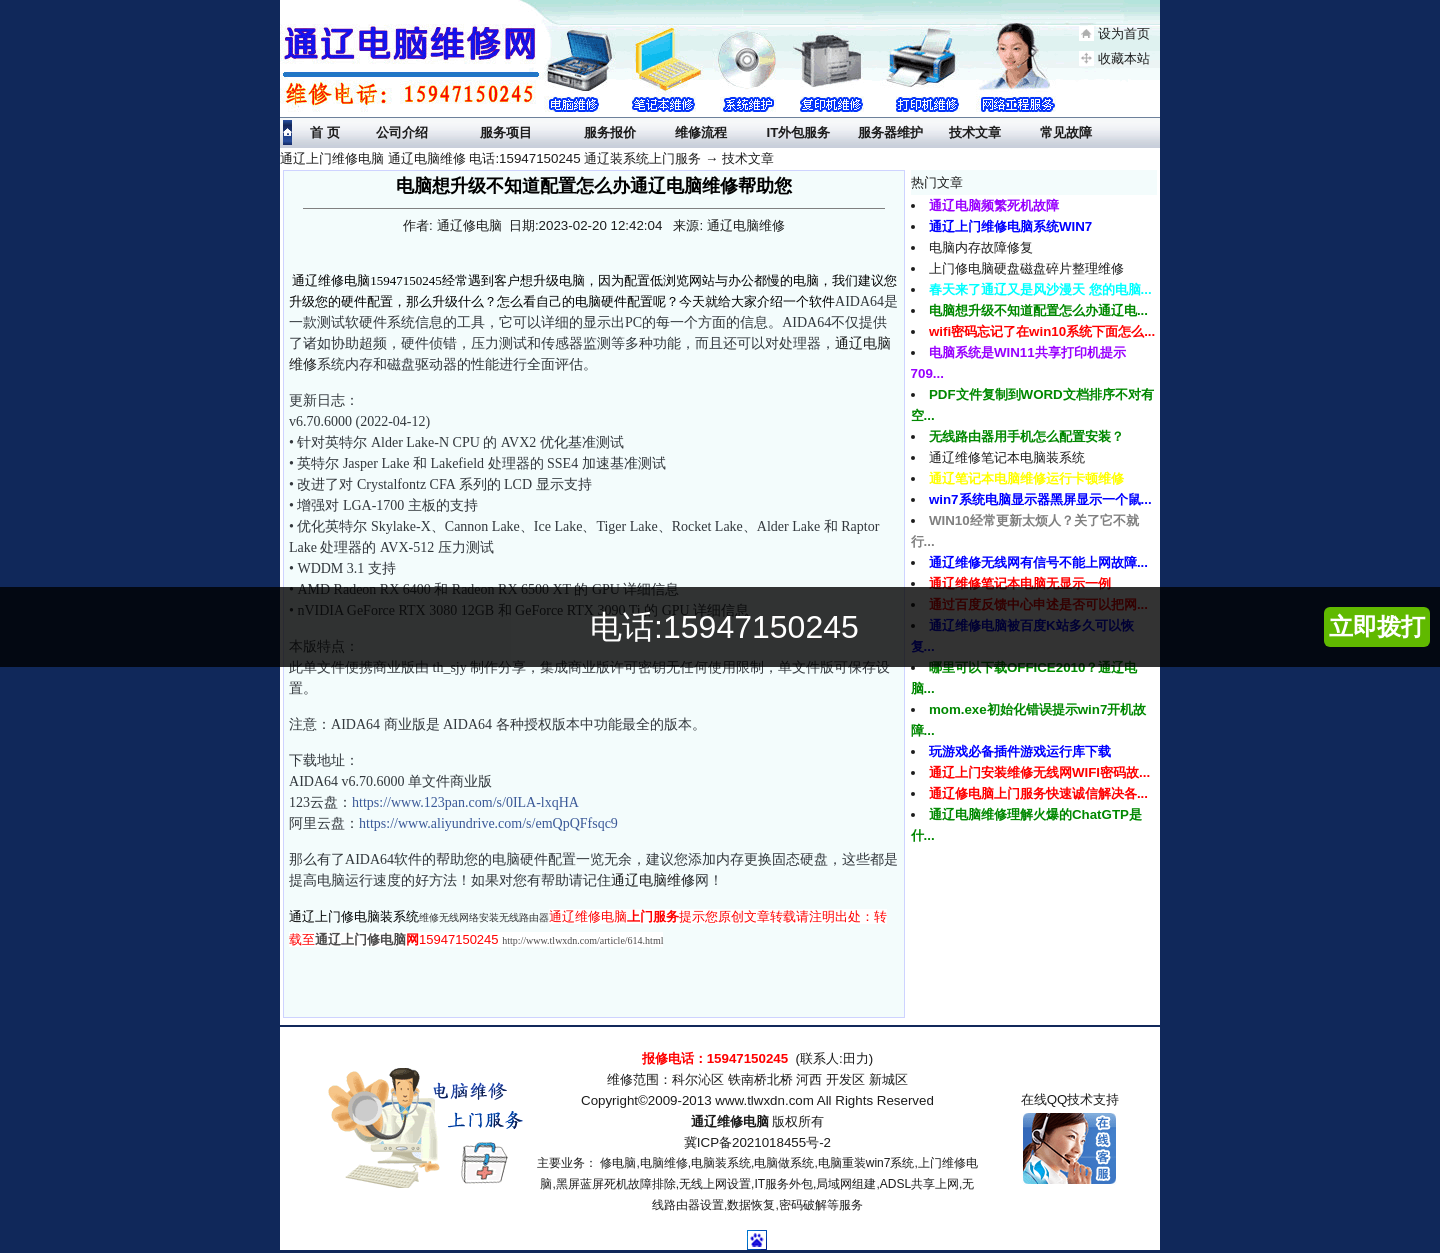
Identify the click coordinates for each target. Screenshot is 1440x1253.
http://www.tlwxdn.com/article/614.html (582, 940)
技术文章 (748, 158)
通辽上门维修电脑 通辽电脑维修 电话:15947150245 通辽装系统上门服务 (490, 158)
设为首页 (1124, 33)
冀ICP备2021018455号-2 (757, 1142)
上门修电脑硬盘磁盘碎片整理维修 (1026, 268)
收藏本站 (1124, 58)
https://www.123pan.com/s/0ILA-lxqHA (465, 802)
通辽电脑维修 (653, 880)
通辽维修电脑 (730, 1121)
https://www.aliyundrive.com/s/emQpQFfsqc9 (488, 823)
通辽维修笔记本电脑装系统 (1007, 457)
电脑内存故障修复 (981, 247)
